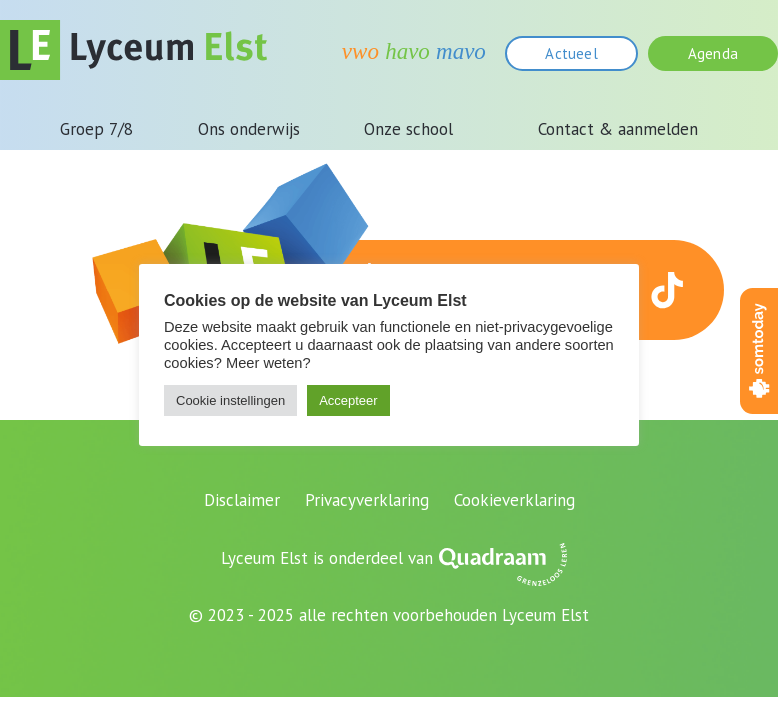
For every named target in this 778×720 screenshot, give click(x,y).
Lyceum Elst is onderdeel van (327, 558)
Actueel (571, 53)
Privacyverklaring (367, 500)
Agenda (713, 53)
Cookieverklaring (514, 500)
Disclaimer (242, 500)
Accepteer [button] (348, 400)
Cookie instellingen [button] (230, 400)
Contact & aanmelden (618, 129)
